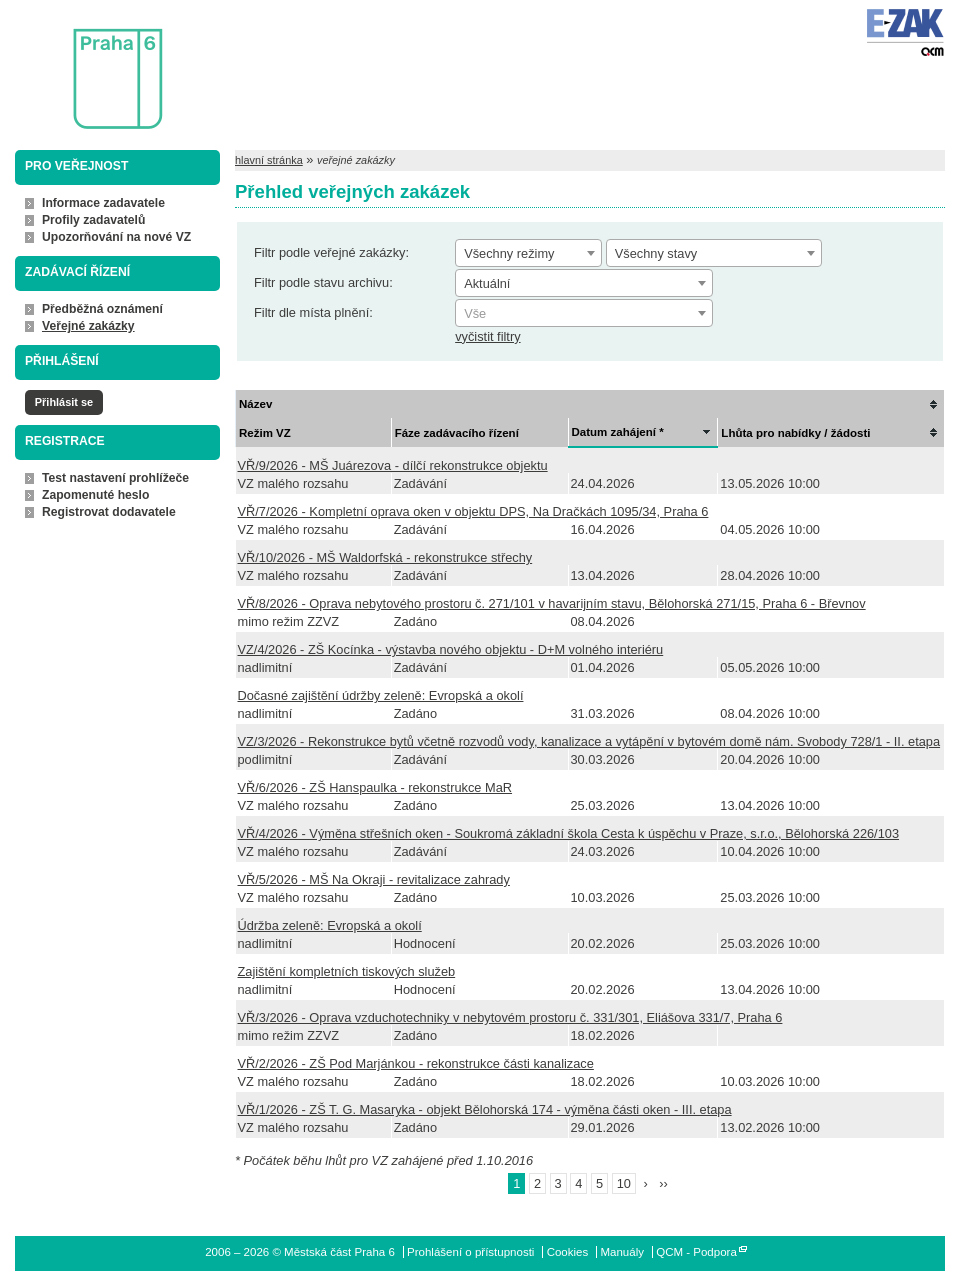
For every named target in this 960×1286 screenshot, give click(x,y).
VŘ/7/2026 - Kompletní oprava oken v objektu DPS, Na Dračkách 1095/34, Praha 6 (473, 511)
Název (255, 404)
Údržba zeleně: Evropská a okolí (330, 925)
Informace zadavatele (103, 203)
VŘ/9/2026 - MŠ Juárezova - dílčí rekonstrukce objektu (393, 465)
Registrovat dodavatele (109, 512)
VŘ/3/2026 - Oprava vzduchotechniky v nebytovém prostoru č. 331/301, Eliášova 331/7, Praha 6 (510, 1017)
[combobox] (528, 253)
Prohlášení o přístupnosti (470, 1252)
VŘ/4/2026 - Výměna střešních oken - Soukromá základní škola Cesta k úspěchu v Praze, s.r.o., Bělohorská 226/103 (569, 833)
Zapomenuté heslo (95, 495)
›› (663, 1183)
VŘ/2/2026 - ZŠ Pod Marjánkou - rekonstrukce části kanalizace (416, 1063)
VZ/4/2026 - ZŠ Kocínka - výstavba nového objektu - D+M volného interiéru (451, 649)
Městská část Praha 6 (88, 65)
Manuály (622, 1252)
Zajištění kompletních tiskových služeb (347, 971)
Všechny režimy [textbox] (509, 253)
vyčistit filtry (487, 336)
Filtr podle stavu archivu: (323, 282)
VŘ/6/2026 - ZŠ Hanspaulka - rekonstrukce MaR (375, 787)
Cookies (568, 1252)
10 (624, 1183)
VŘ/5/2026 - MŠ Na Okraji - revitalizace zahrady (374, 879)
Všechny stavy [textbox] (656, 253)
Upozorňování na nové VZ (116, 237)
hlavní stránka (269, 160)
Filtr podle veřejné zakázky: (331, 252)
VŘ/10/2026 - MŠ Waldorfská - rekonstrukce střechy (385, 557)
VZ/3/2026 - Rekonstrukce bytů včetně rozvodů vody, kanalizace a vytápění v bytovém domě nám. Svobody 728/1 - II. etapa (589, 741)
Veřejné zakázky (88, 326)
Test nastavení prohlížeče (115, 478)
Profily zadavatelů (93, 220)
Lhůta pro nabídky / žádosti (795, 433)
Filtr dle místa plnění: (313, 312)
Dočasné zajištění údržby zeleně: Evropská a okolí (381, 695)
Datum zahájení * (618, 432)
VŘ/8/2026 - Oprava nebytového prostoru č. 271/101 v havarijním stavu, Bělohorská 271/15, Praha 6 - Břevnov (552, 603)
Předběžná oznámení (102, 309)
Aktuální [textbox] (487, 283)
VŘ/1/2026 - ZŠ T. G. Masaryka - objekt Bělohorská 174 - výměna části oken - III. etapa (485, 1109)
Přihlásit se (64, 402)
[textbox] (584, 314)
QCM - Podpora (696, 1252)
